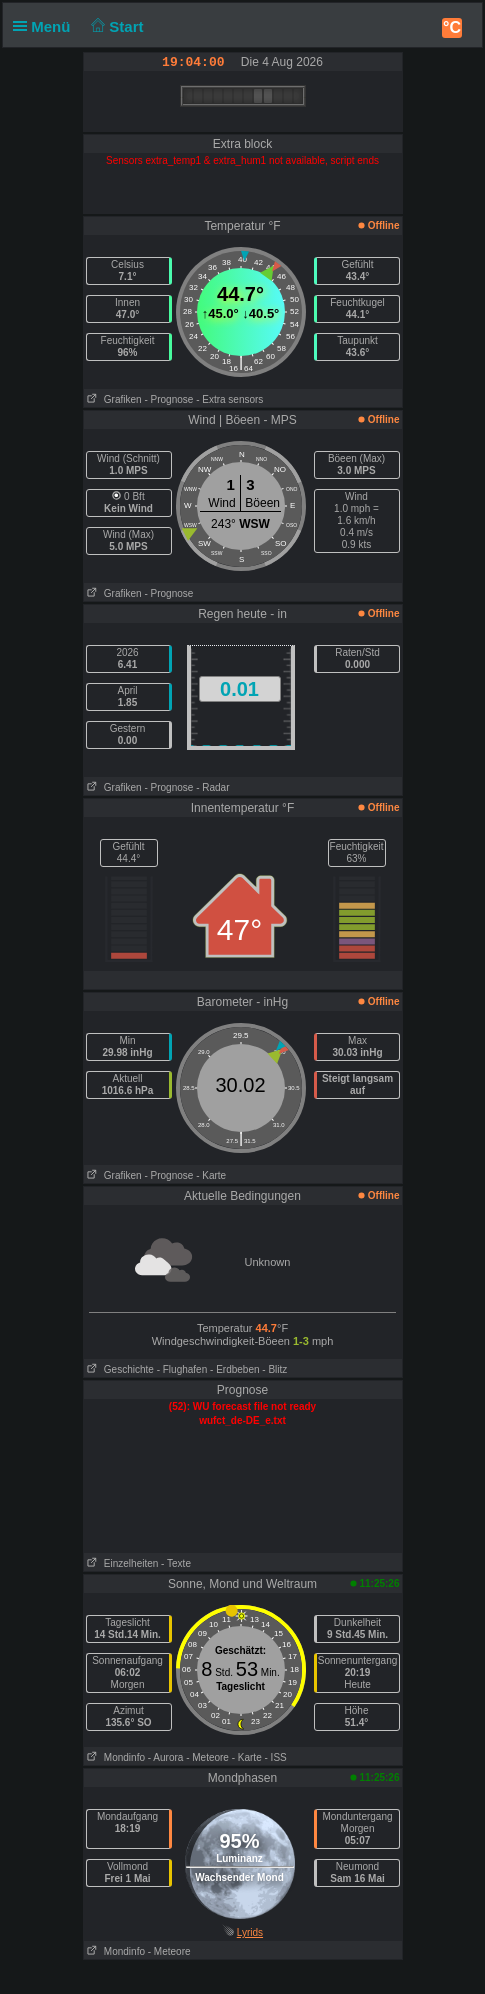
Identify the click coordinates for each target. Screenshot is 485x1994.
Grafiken (113, 399)
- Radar (212, 787)
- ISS (276, 1757)
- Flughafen (182, 1369)
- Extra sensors (229, 399)
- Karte (211, 1175)
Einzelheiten (121, 1563)
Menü (46, 26)
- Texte (176, 1563)
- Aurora (166, 1757)
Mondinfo (114, 1757)
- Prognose (168, 399)
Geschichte (119, 1369)
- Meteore (207, 1757)
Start (115, 26)
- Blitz (274, 1369)
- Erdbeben (234, 1369)
